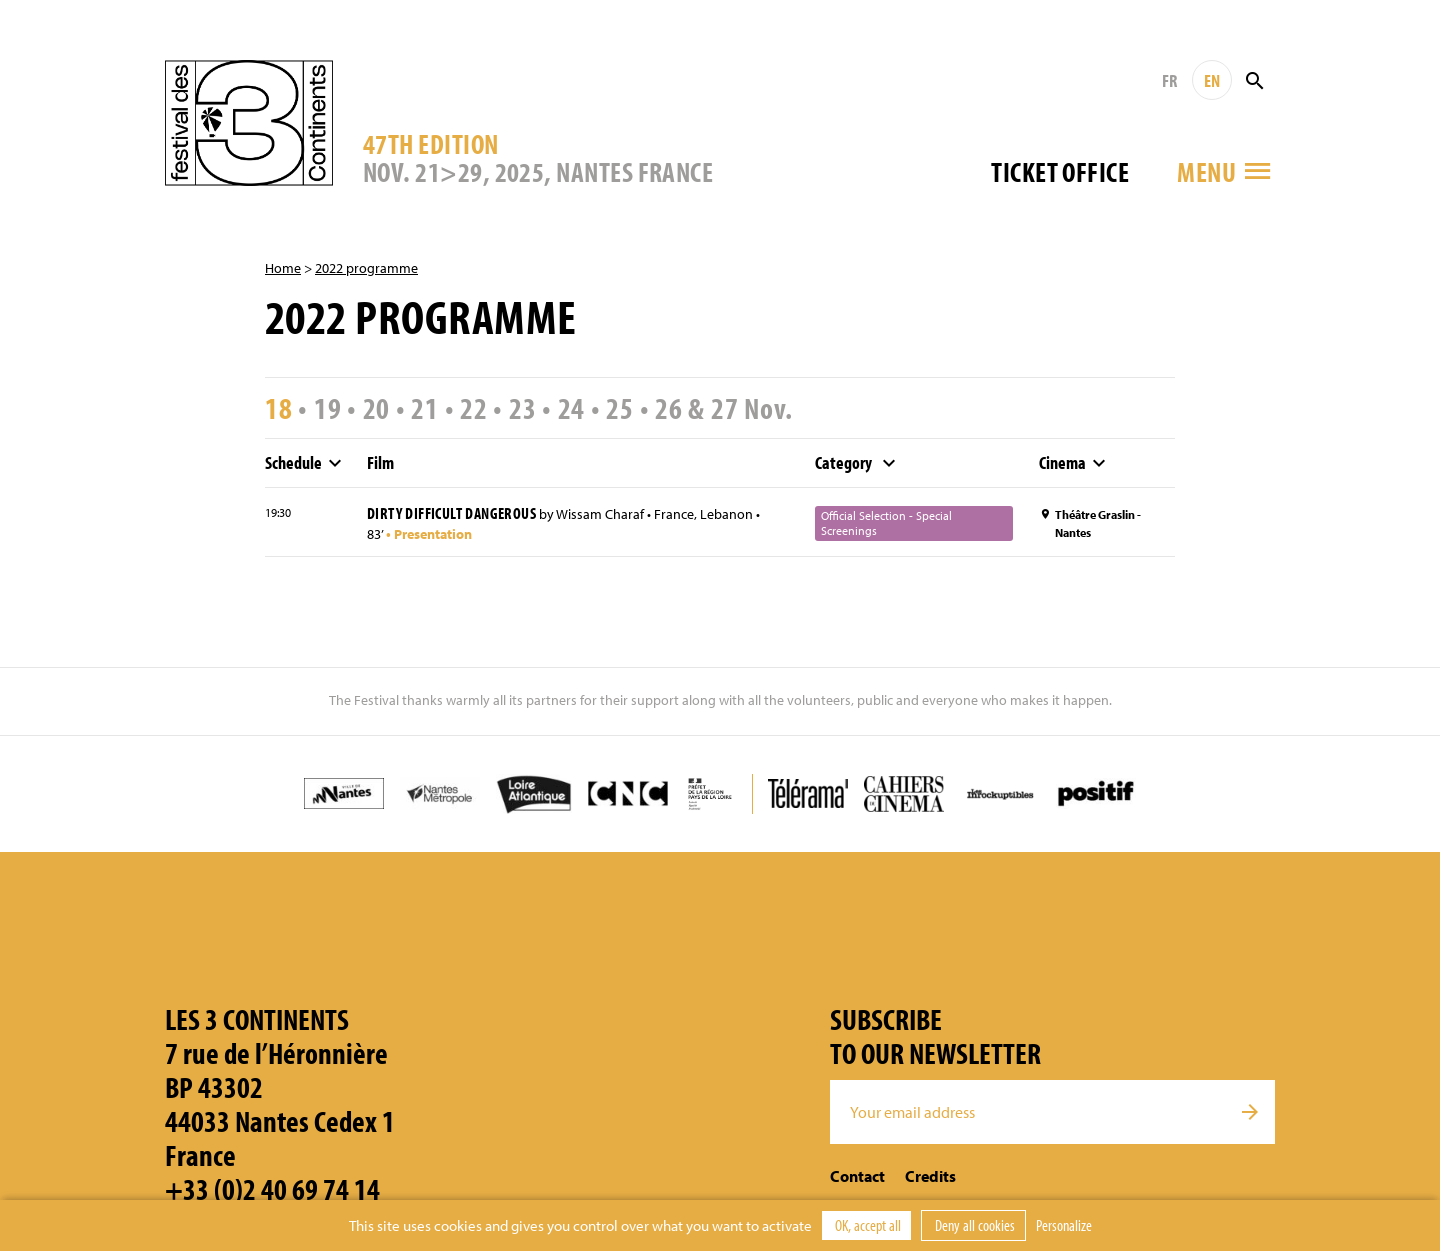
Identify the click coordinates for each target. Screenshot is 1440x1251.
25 (620, 408)
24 (572, 408)
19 (328, 408)
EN (1212, 80)
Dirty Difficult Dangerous (451, 513)
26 (669, 408)
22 (474, 408)
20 (377, 408)
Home (283, 268)
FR (1169, 80)
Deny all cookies (973, 1225)
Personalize (1064, 1225)
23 (523, 408)
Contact (857, 1176)
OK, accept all (866, 1225)
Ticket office (1060, 171)
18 (279, 408)
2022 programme (366, 268)
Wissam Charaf (600, 514)
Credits (930, 1176)
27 (725, 408)
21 (425, 408)
